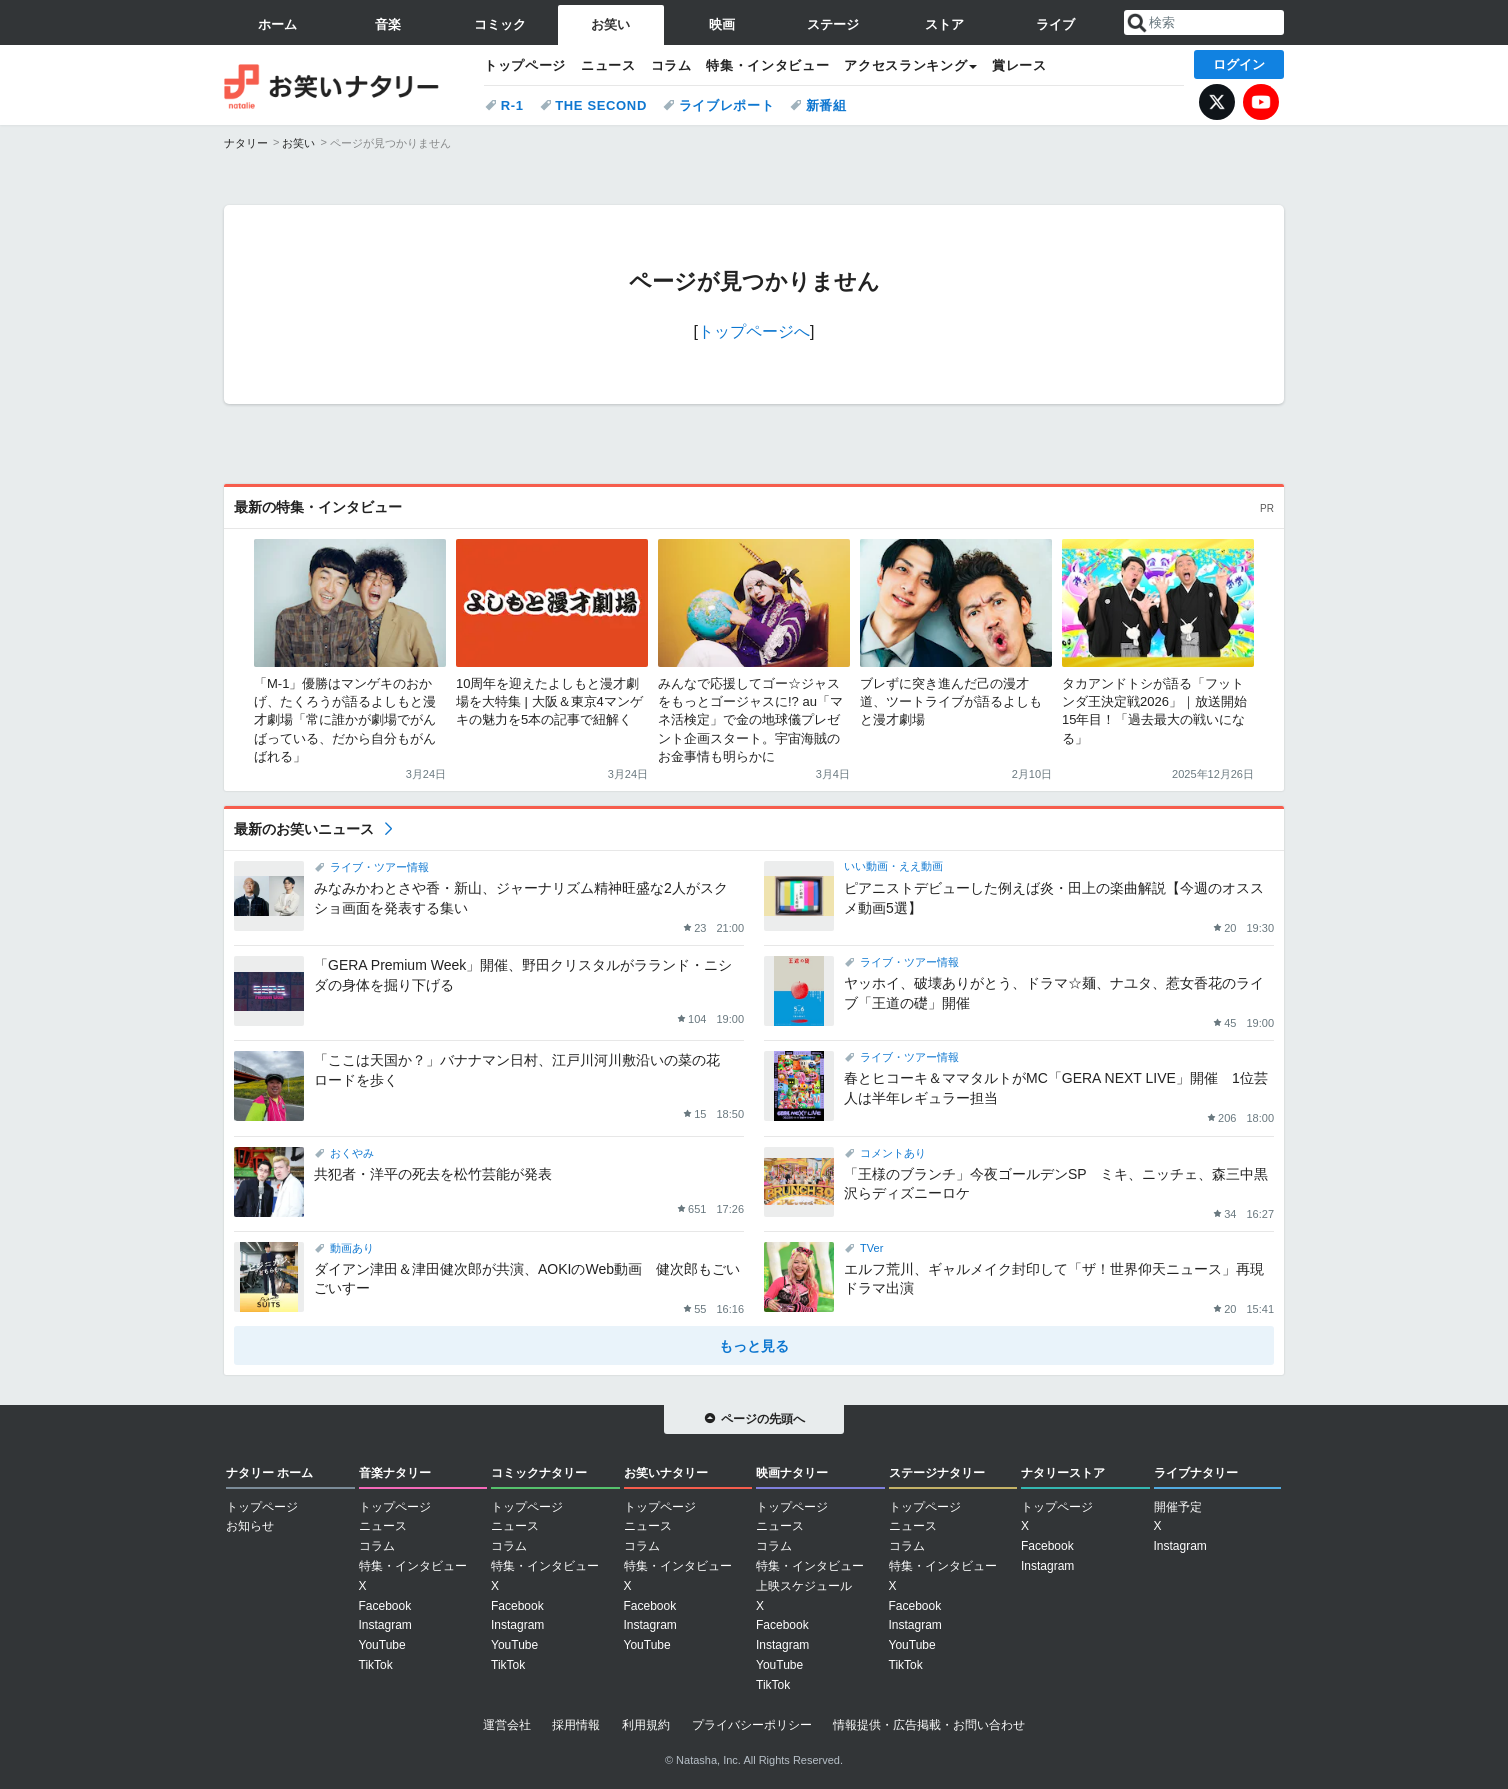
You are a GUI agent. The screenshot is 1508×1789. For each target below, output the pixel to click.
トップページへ (754, 331)
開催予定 (1178, 1507)
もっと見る (754, 1346)
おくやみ (352, 1153)
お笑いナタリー (344, 85)
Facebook (385, 1606)
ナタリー (246, 143)
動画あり (352, 1248)
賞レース (1019, 65)
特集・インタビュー (767, 65)
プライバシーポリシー (752, 1725)
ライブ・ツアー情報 (379, 867)
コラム (671, 65)
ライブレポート (727, 105)
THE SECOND (601, 105)
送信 (1137, 23)
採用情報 (576, 1725)
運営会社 (507, 1725)
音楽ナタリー (395, 1473)
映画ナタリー (792, 1473)
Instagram (385, 1625)
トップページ (525, 65)
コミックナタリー (539, 1473)
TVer (871, 1248)
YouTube (1261, 102)
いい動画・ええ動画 (893, 866)
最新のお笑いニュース (304, 829)
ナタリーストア (1063, 1473)
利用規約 (646, 1725)
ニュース (608, 65)
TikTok (376, 1665)
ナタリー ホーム (269, 1473)
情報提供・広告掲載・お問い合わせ (929, 1725)
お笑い (298, 143)
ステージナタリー (937, 1473)
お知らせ (250, 1526)
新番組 (826, 105)
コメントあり (893, 1153)
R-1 (512, 105)
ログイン (1239, 64)
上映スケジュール (804, 1586)
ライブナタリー (1196, 1473)
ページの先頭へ (763, 1419)
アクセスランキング (905, 65)
